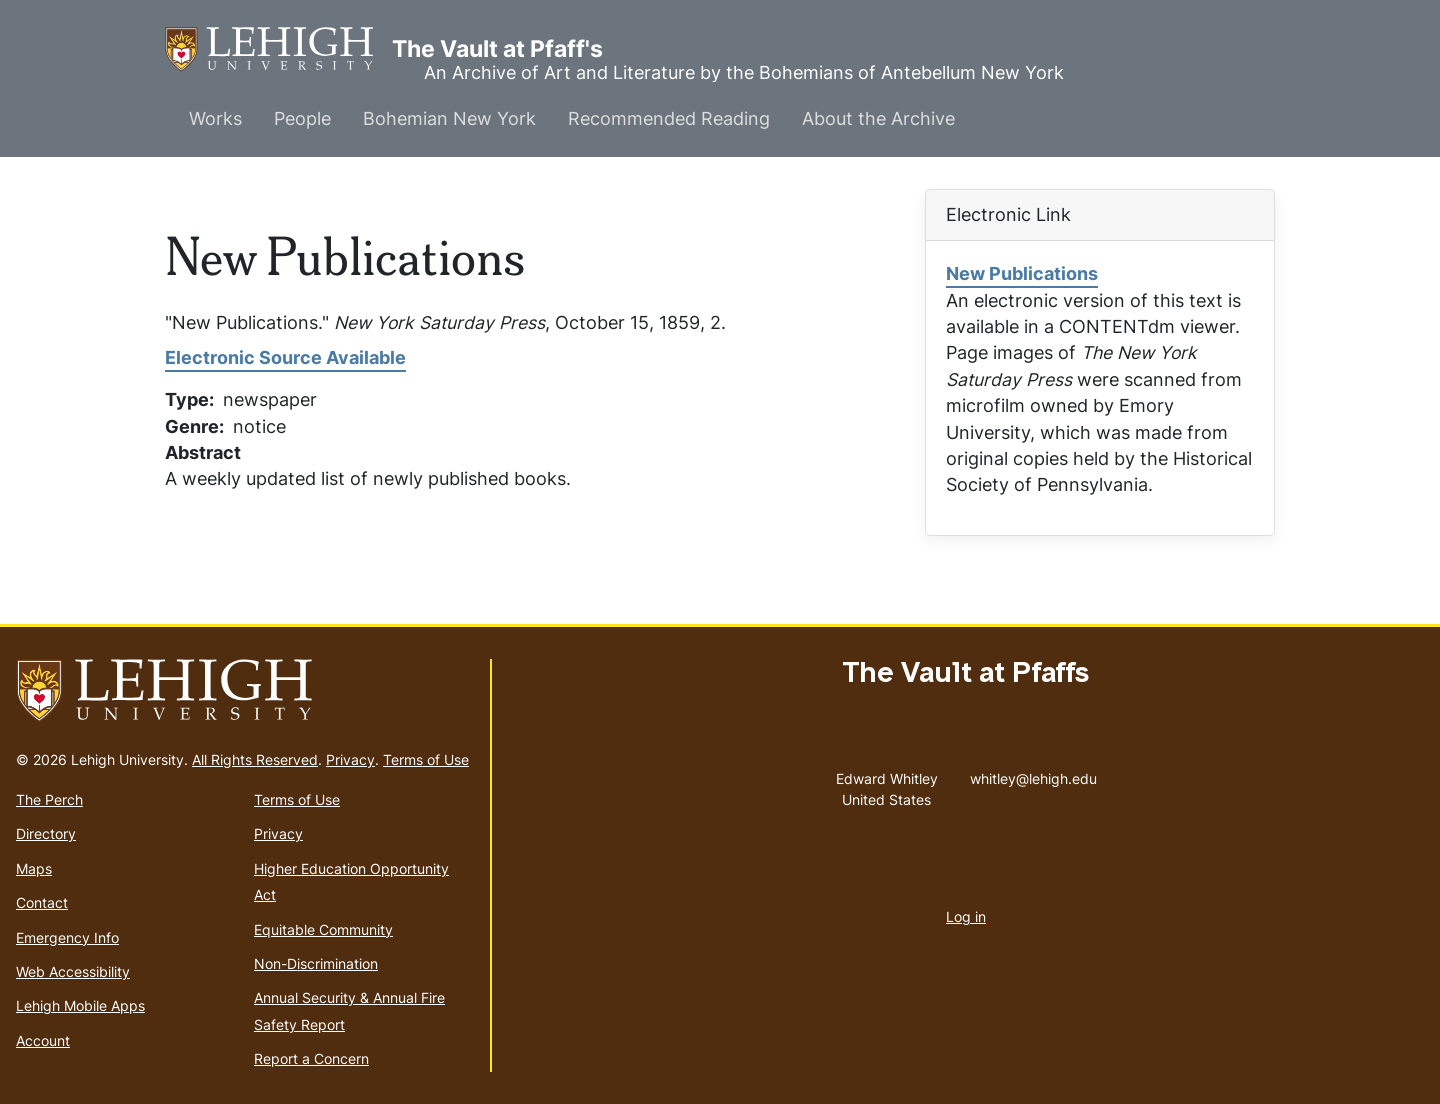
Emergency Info (67, 937)
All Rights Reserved (255, 759)
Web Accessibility (73, 971)
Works (215, 118)
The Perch (49, 799)
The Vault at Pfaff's (278, 49)
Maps (34, 868)
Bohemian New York (449, 118)
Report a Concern (311, 1058)
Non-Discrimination (316, 963)
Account (43, 1040)
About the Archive (878, 118)
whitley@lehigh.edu (1033, 774)
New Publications (1022, 273)
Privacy (350, 759)
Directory (46, 833)
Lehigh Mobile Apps (80, 1005)
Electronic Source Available (285, 357)
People (302, 118)
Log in (966, 916)
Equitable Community (323, 929)
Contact (42, 902)
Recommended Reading (669, 118)
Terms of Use (426, 759)
